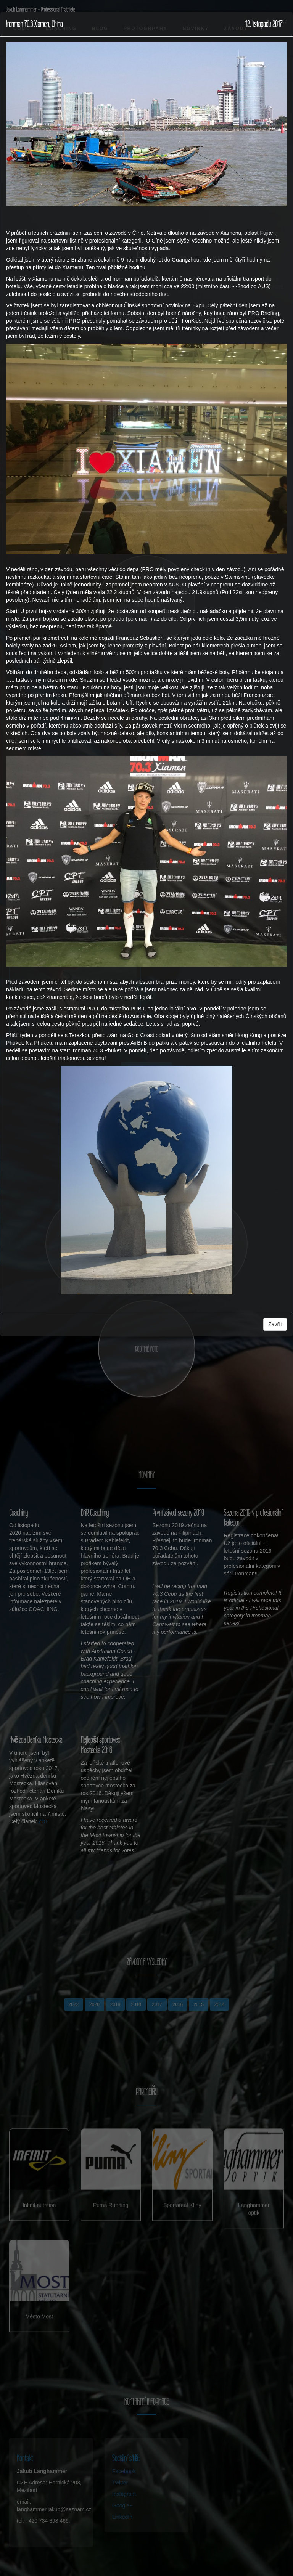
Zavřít (275, 1324)
